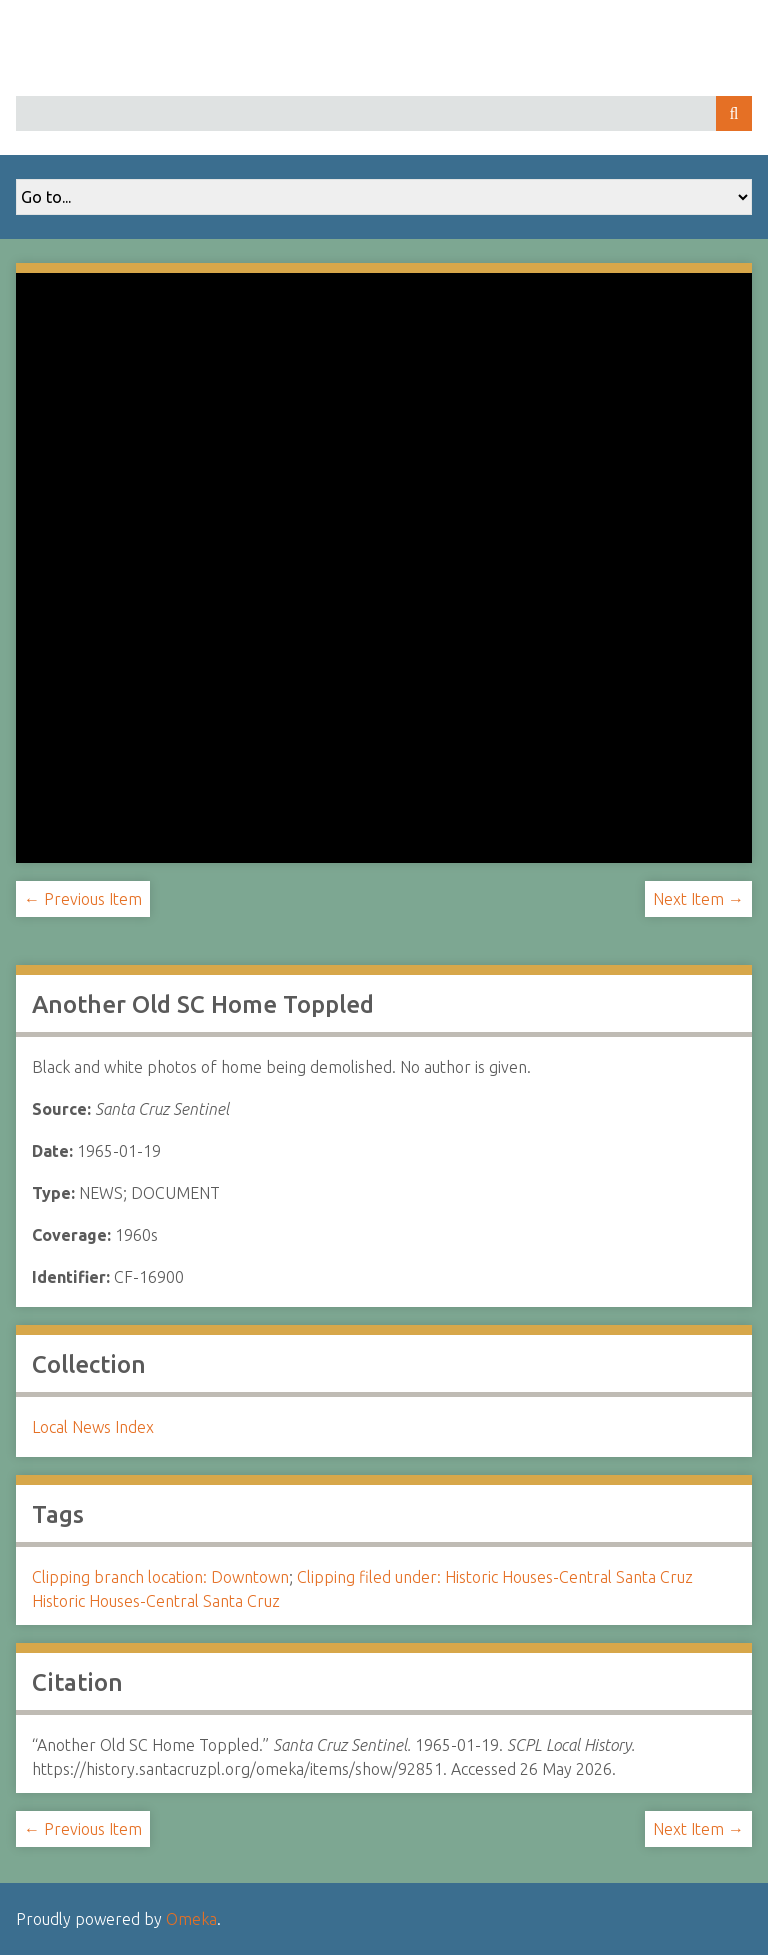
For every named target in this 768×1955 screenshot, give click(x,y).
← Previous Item (83, 899)
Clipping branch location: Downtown (160, 1577)
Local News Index (93, 1427)
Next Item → (698, 899)
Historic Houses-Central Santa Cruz (156, 1601)
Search (734, 113)
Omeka (191, 1919)
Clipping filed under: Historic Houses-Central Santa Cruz (495, 1577)
